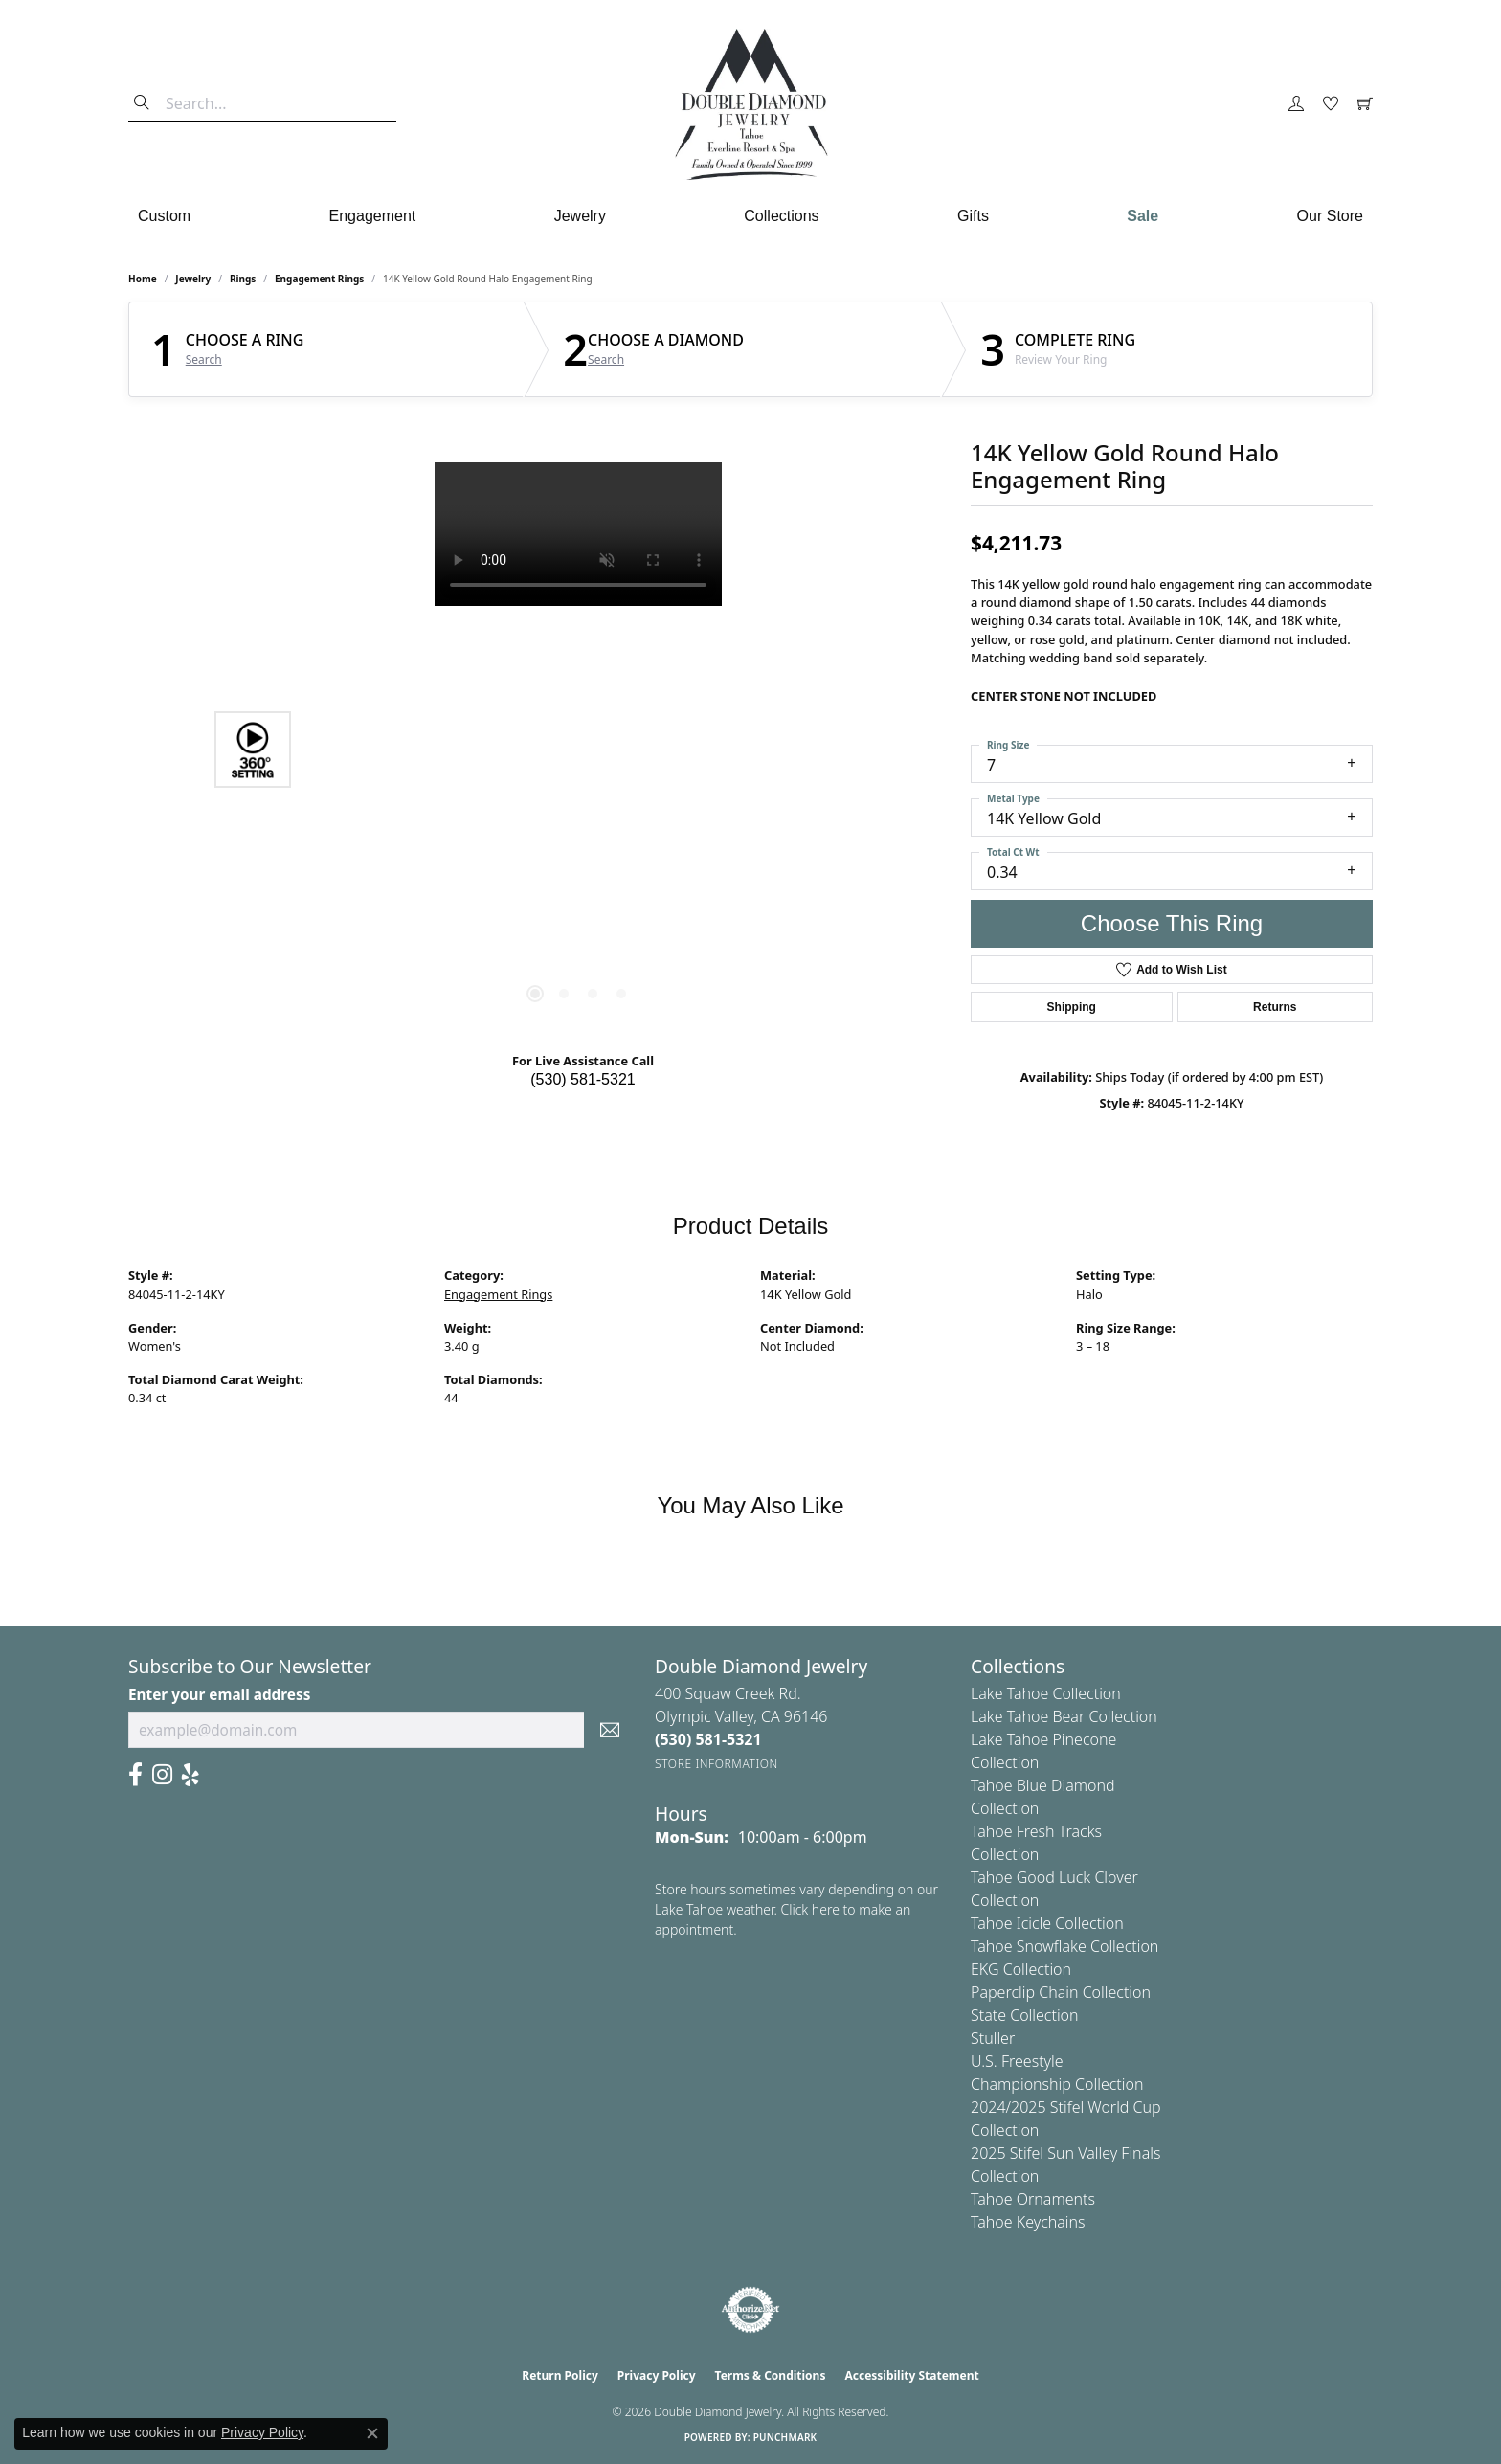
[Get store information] (716, 1764)
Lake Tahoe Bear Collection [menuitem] (1064, 1716)
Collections (781, 216)
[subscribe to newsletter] (610, 1730)
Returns (1274, 1007)
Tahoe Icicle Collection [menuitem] (1047, 1923)
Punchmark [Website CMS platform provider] (785, 2437)
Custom (164, 216)
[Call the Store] (708, 1739)
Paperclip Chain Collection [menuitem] (1061, 1992)
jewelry (193, 278)
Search (204, 360)
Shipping (1071, 1007)
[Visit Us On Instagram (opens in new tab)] (162, 1774)
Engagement (372, 216)
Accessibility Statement (911, 2375)
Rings (243, 278)
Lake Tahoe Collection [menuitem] (1046, 1693)
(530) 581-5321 (582, 1079)
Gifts (973, 216)
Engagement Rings (319, 278)
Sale (1142, 216)
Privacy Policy (656, 2375)
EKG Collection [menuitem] (1021, 1969)
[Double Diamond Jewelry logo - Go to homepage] (750, 104)
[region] (578, 749)
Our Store (1330, 216)
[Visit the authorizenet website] (750, 2310)
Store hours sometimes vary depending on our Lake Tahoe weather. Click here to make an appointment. (796, 1909)
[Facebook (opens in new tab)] (135, 1774)
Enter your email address (219, 1694)
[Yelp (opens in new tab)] (190, 1774)
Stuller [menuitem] (993, 2038)
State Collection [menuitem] (1025, 2015)
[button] (1296, 104)
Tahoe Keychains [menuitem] (1028, 2221)
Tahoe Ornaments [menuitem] (1033, 2198)
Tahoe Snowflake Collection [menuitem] (1064, 1946)
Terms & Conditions (770, 2375)
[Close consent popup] (372, 2433)
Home (142, 278)
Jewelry (580, 216)
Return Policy (560, 2375)
